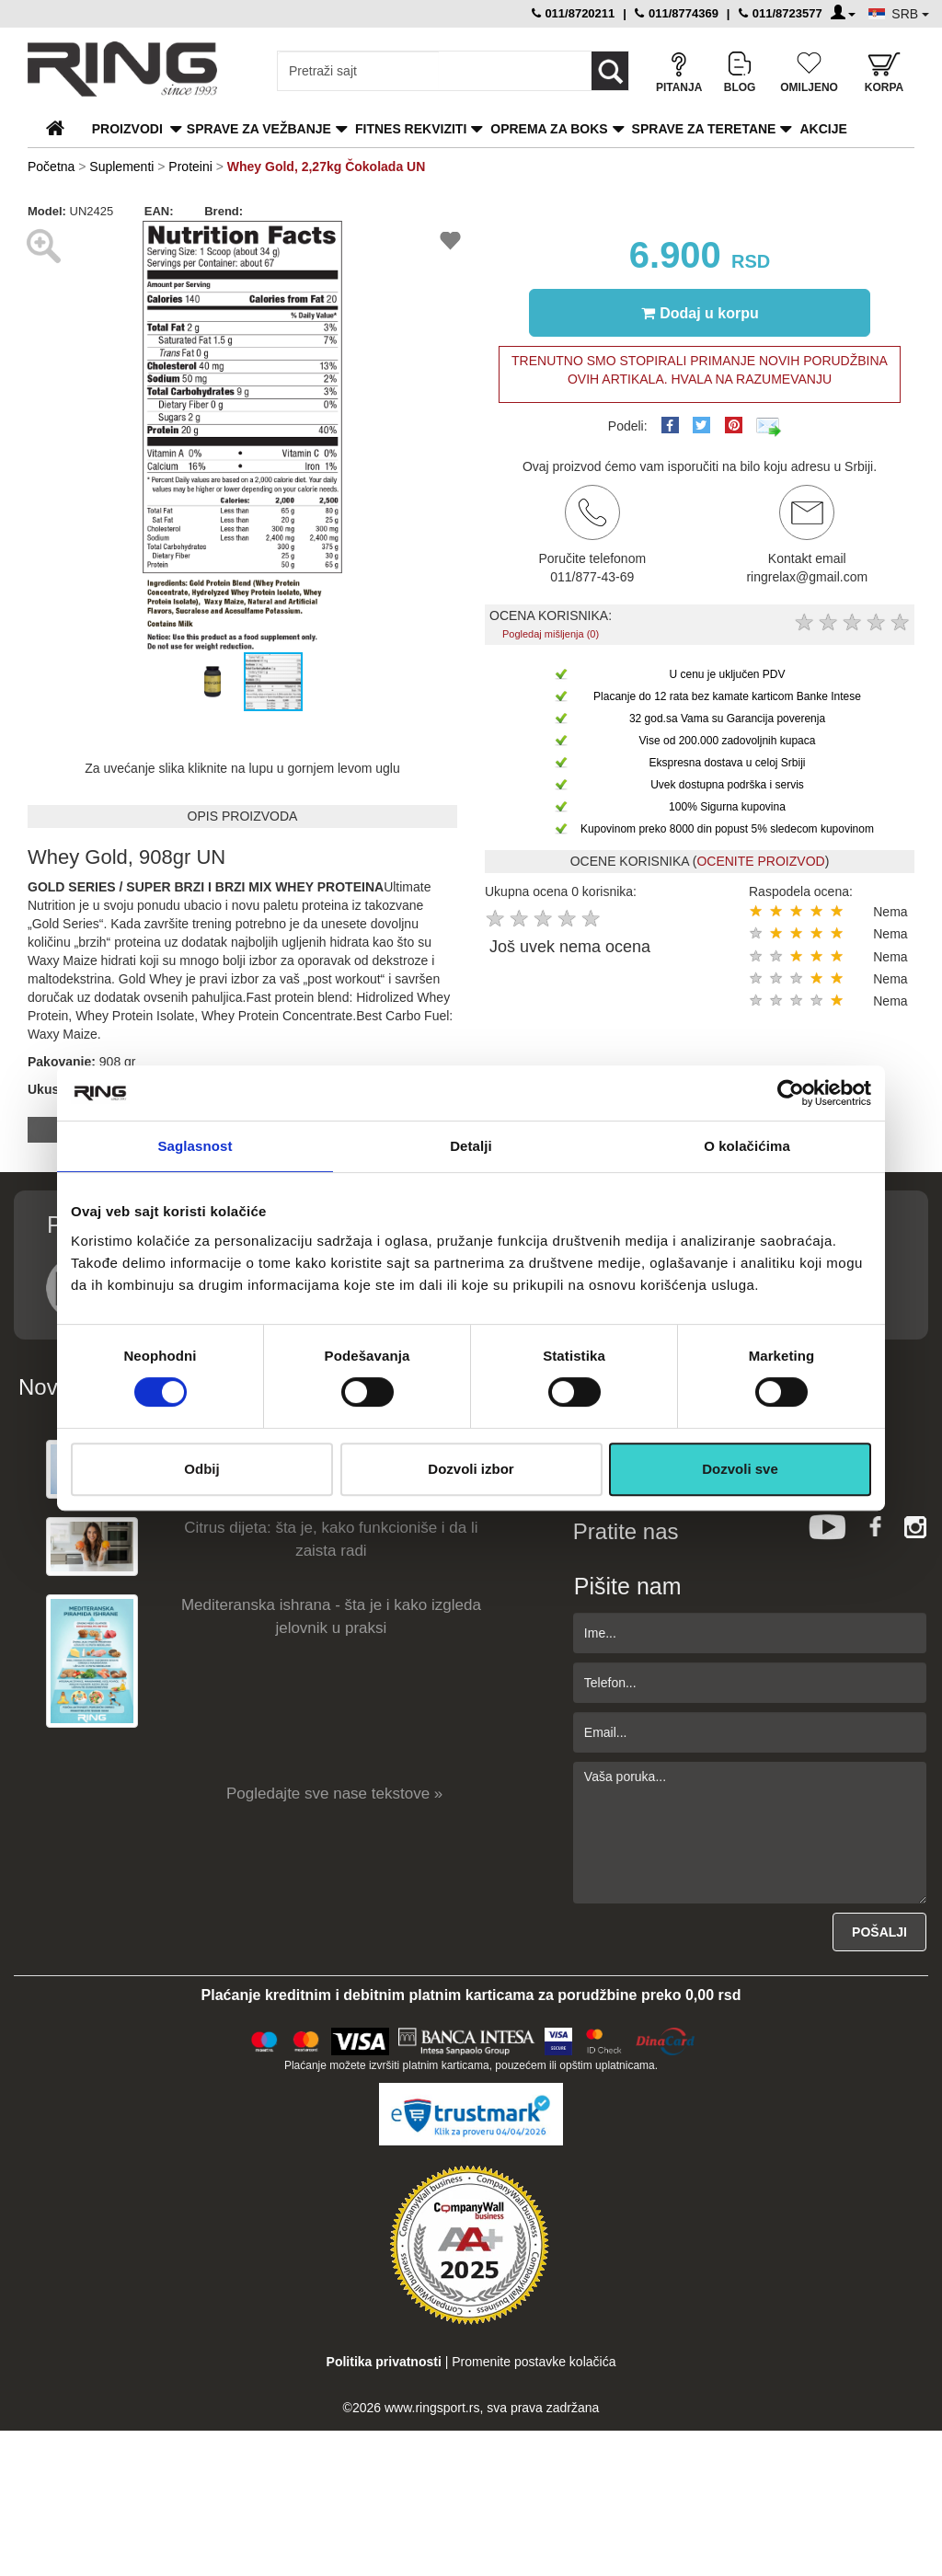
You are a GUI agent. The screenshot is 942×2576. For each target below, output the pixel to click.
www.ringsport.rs (432, 2407)
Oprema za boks (548, 128)
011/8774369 (676, 13)
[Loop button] (610, 71)
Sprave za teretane (704, 128)
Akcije (822, 128)
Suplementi (121, 166)
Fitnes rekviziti (410, 128)
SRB (910, 13)
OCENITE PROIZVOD (760, 861)
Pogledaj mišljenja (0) (550, 633)
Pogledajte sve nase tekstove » (334, 1793)
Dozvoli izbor (470, 1469)
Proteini (190, 166)
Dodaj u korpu (700, 313)
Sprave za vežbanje (259, 128)
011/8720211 (573, 13)
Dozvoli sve (740, 1469)
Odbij (201, 1469)
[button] (44, 435)
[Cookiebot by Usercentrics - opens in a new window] (790, 1093)
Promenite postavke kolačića (533, 2361)
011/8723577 (780, 13)
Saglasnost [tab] (194, 1146)
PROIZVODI (127, 128)
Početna (51, 166)
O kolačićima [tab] (747, 1146)
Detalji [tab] (471, 1146)
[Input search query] (358, 71)
